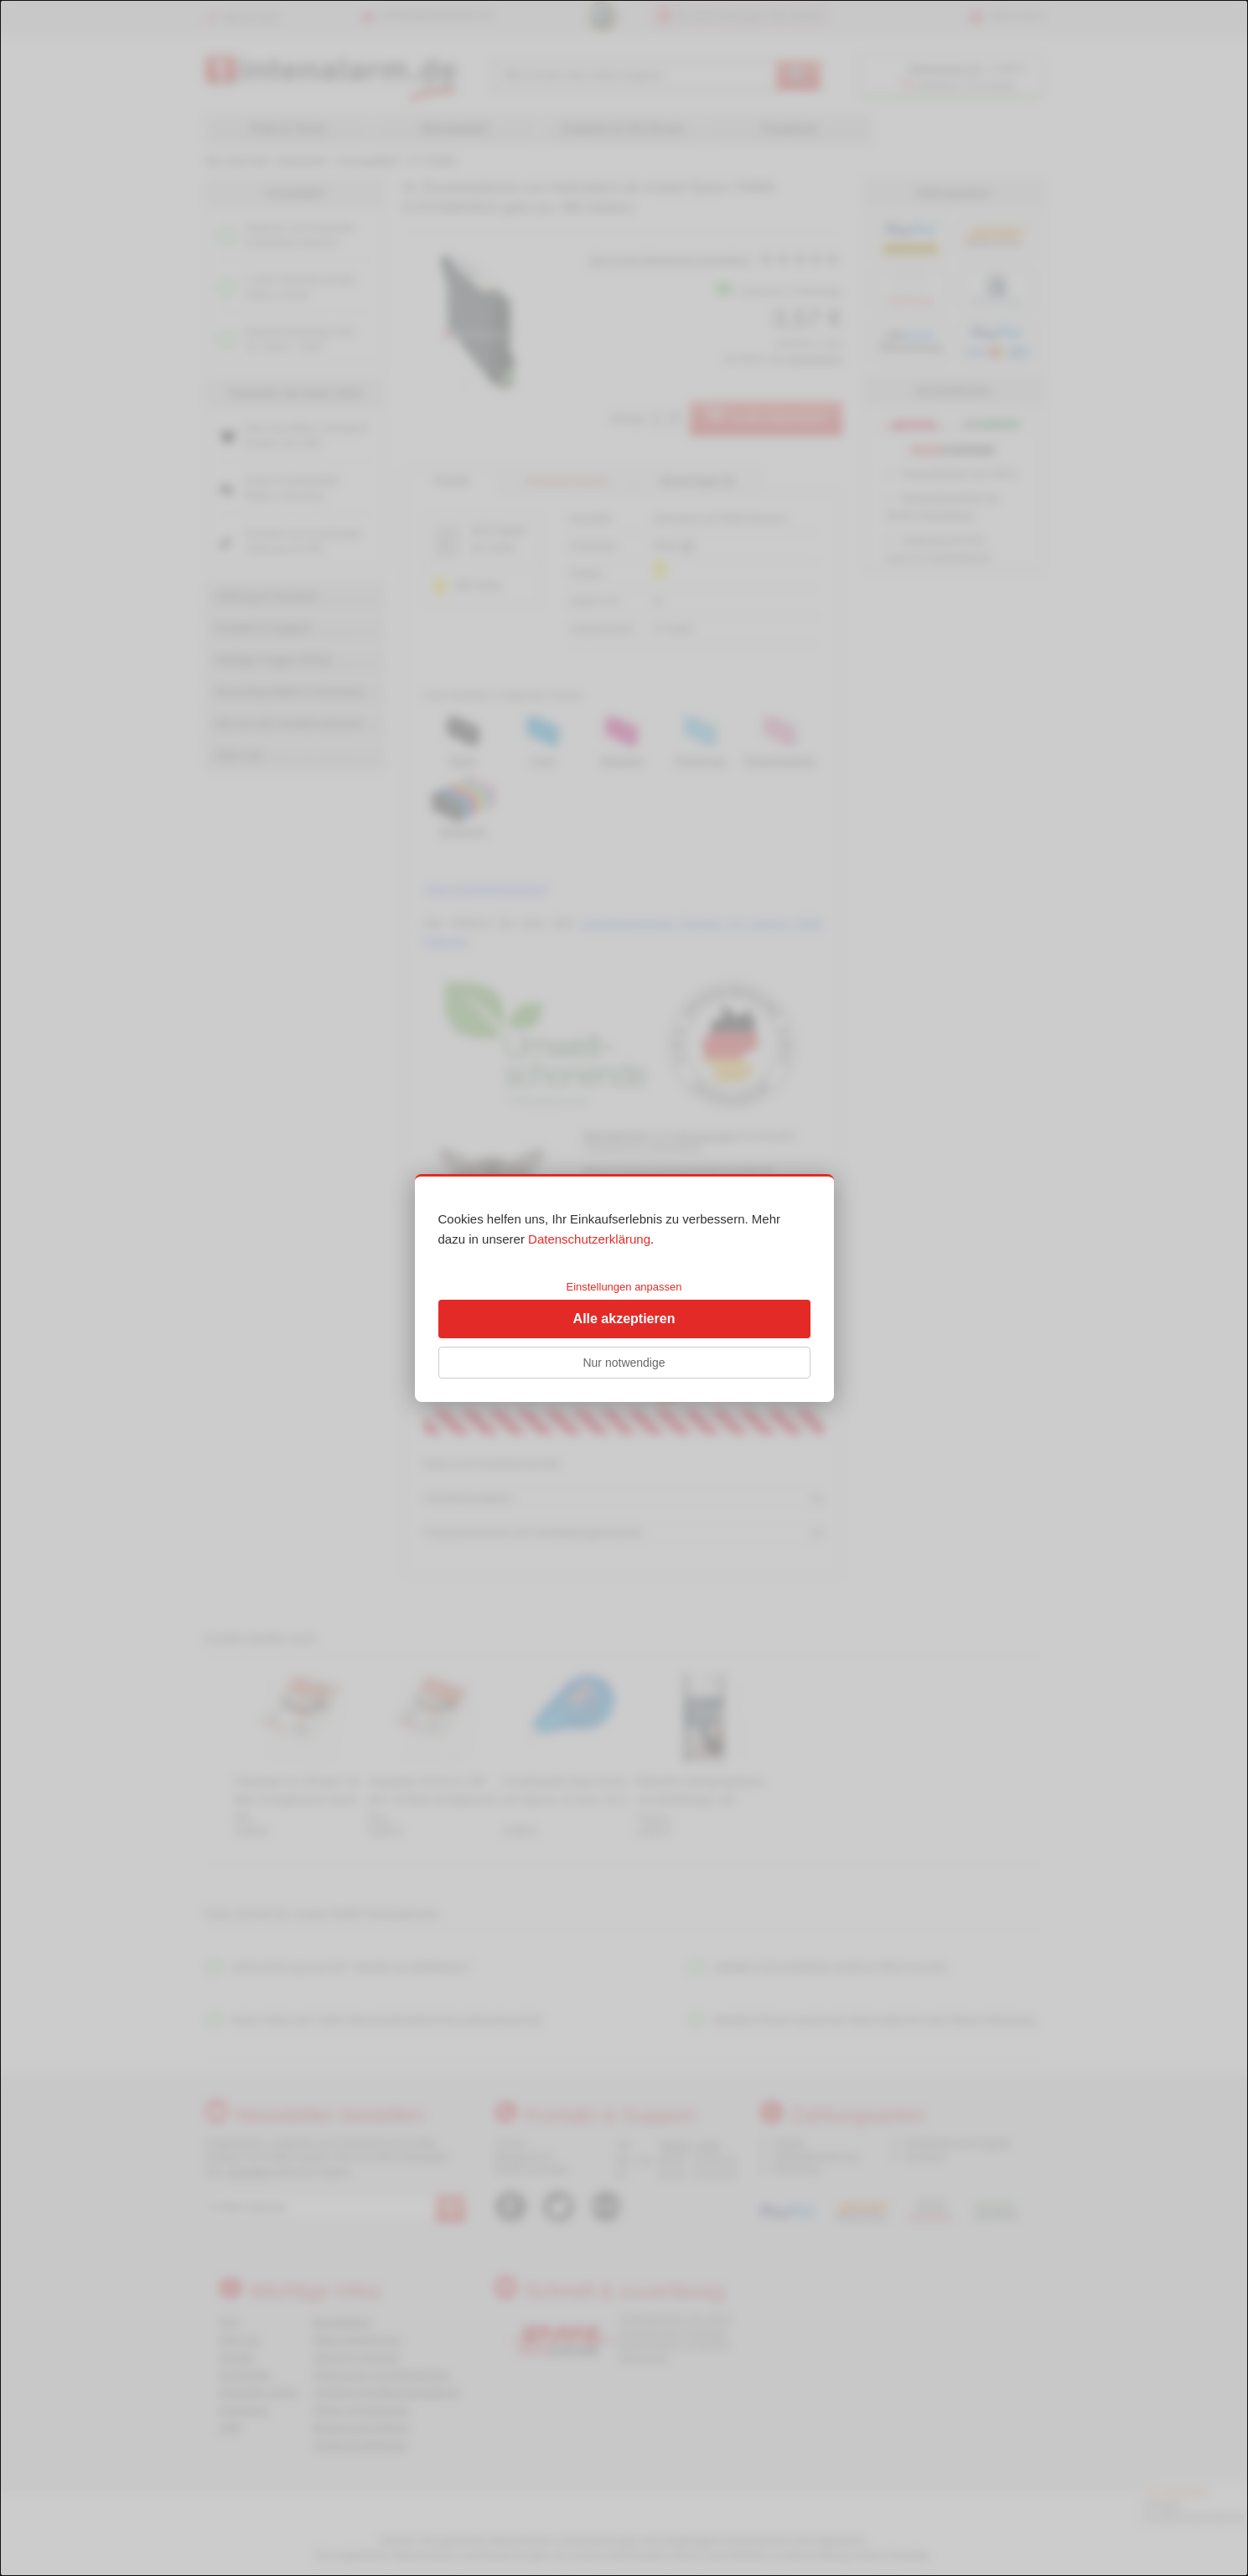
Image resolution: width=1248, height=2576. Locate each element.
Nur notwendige (624, 1362)
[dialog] (624, 1288)
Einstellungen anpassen (623, 1286)
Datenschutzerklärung (589, 1239)
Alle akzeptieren (624, 1318)
